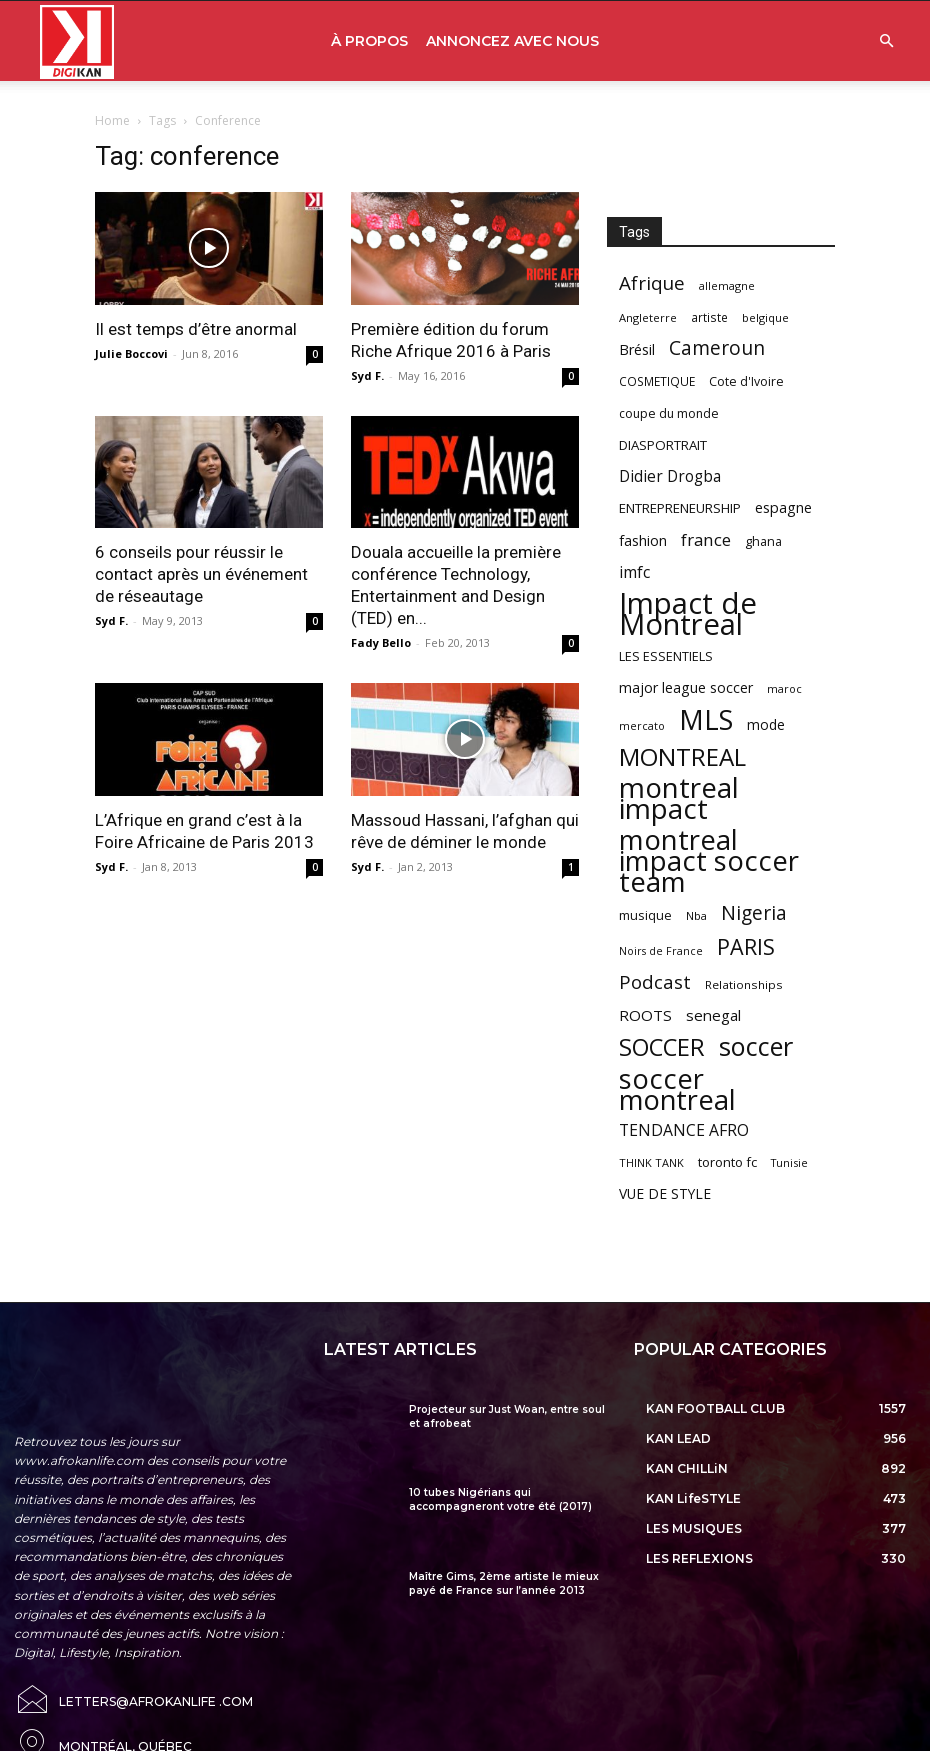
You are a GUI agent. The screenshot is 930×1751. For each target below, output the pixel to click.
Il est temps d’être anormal (198, 329)
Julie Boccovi (131, 353)
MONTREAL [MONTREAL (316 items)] (682, 756)
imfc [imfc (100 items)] (634, 572)
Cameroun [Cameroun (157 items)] (717, 348)
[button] (886, 41)
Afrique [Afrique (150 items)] (652, 283)
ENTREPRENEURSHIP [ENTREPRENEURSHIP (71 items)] (680, 508)
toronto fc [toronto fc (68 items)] (727, 1162)
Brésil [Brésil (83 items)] (637, 349)
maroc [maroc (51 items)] (784, 688)
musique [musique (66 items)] (645, 915)
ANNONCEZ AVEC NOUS (512, 41)
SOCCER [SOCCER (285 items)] (662, 1047)
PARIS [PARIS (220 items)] (746, 946)
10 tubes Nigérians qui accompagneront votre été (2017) (500, 1499)
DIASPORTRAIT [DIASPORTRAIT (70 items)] (663, 445)
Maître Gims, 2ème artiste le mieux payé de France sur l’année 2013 (504, 1583)
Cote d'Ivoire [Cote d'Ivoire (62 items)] (746, 381)
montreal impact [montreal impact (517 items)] (679, 798)
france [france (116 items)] (706, 539)
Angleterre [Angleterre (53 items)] (648, 317)
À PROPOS (369, 41)
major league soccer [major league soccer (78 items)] (686, 687)
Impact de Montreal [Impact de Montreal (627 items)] (688, 614)
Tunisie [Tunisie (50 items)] (789, 1162)
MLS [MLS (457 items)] (706, 719)
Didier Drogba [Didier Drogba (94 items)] (670, 476)
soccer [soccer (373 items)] (756, 1046)
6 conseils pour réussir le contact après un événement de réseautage (201, 574)
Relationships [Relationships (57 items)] (744, 984)
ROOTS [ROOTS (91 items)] (645, 1015)
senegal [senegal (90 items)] (713, 1015)
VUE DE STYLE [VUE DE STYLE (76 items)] (665, 1193)
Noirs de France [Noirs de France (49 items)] (661, 951)
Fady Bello (381, 642)
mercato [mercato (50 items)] (642, 725)
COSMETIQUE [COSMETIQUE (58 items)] (657, 381)
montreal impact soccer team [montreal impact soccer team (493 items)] (709, 860)
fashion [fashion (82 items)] (643, 540)
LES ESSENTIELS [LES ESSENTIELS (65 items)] (666, 656)
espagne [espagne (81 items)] (783, 507)
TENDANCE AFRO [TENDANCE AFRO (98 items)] (684, 1130)
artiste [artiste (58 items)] (709, 317)
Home (112, 120)
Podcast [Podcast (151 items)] (655, 982)
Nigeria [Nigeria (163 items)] (754, 912)
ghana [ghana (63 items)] (763, 541)
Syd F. (367, 375)
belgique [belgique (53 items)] (765, 317)
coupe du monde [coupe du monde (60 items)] (669, 413)
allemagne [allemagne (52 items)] (727, 285)
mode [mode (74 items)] (766, 724)
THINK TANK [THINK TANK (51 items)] (651, 1162)
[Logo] (77, 41)
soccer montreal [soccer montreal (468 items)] (677, 1089)
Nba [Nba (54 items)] (696, 915)
